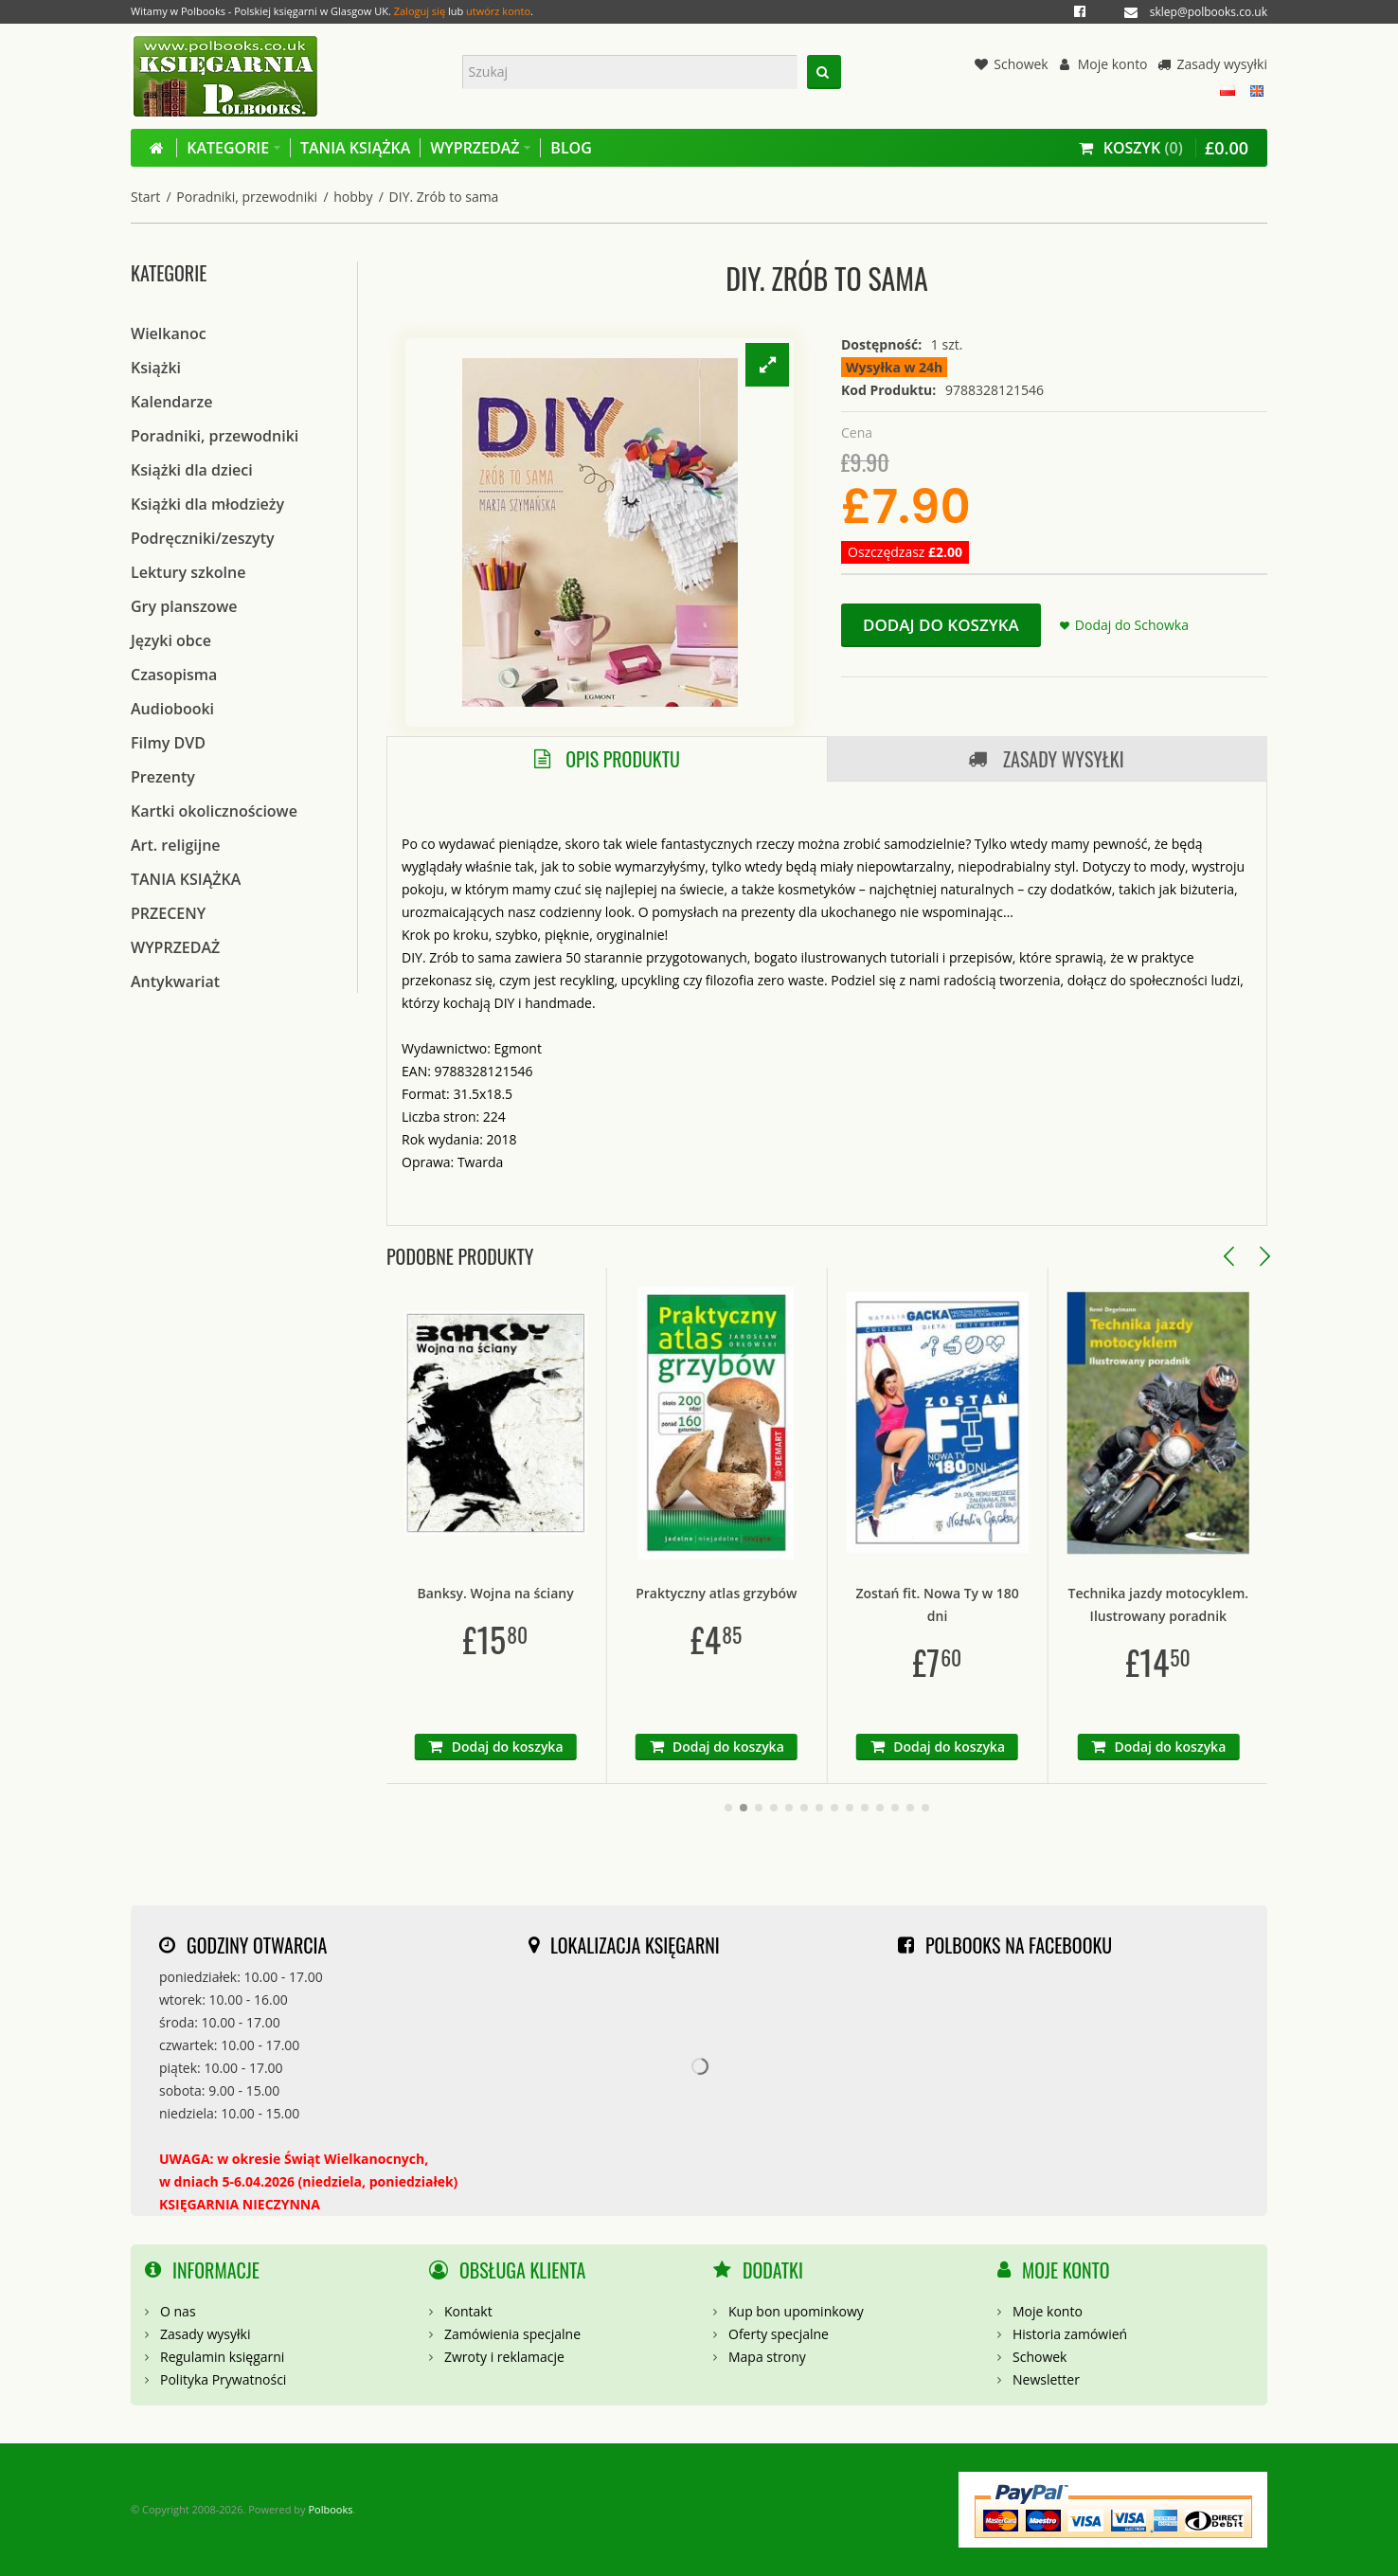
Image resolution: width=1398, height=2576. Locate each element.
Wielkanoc (168, 333)
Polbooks (330, 2509)
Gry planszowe (184, 606)
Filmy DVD (168, 742)
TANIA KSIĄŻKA (186, 879)
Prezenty (163, 776)
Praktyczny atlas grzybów (806, 1593)
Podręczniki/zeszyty (203, 538)
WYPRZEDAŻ (175, 947)
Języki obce (171, 640)
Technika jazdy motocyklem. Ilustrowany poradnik (1247, 1604)
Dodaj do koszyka (941, 625)
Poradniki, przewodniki (246, 197)
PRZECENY (168, 913)
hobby (352, 197)
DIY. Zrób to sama (444, 197)
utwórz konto (498, 11)
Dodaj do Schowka (1132, 625)
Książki (156, 367)
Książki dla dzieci (192, 469)
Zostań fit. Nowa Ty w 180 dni (1026, 1604)
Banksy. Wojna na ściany (585, 1593)
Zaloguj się (419, 11)
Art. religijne (176, 845)
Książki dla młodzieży (207, 504)
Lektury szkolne (188, 572)
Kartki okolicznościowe (214, 811)
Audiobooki (172, 708)
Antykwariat (175, 981)
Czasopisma (174, 674)
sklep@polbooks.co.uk (1208, 12)
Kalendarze (171, 401)
